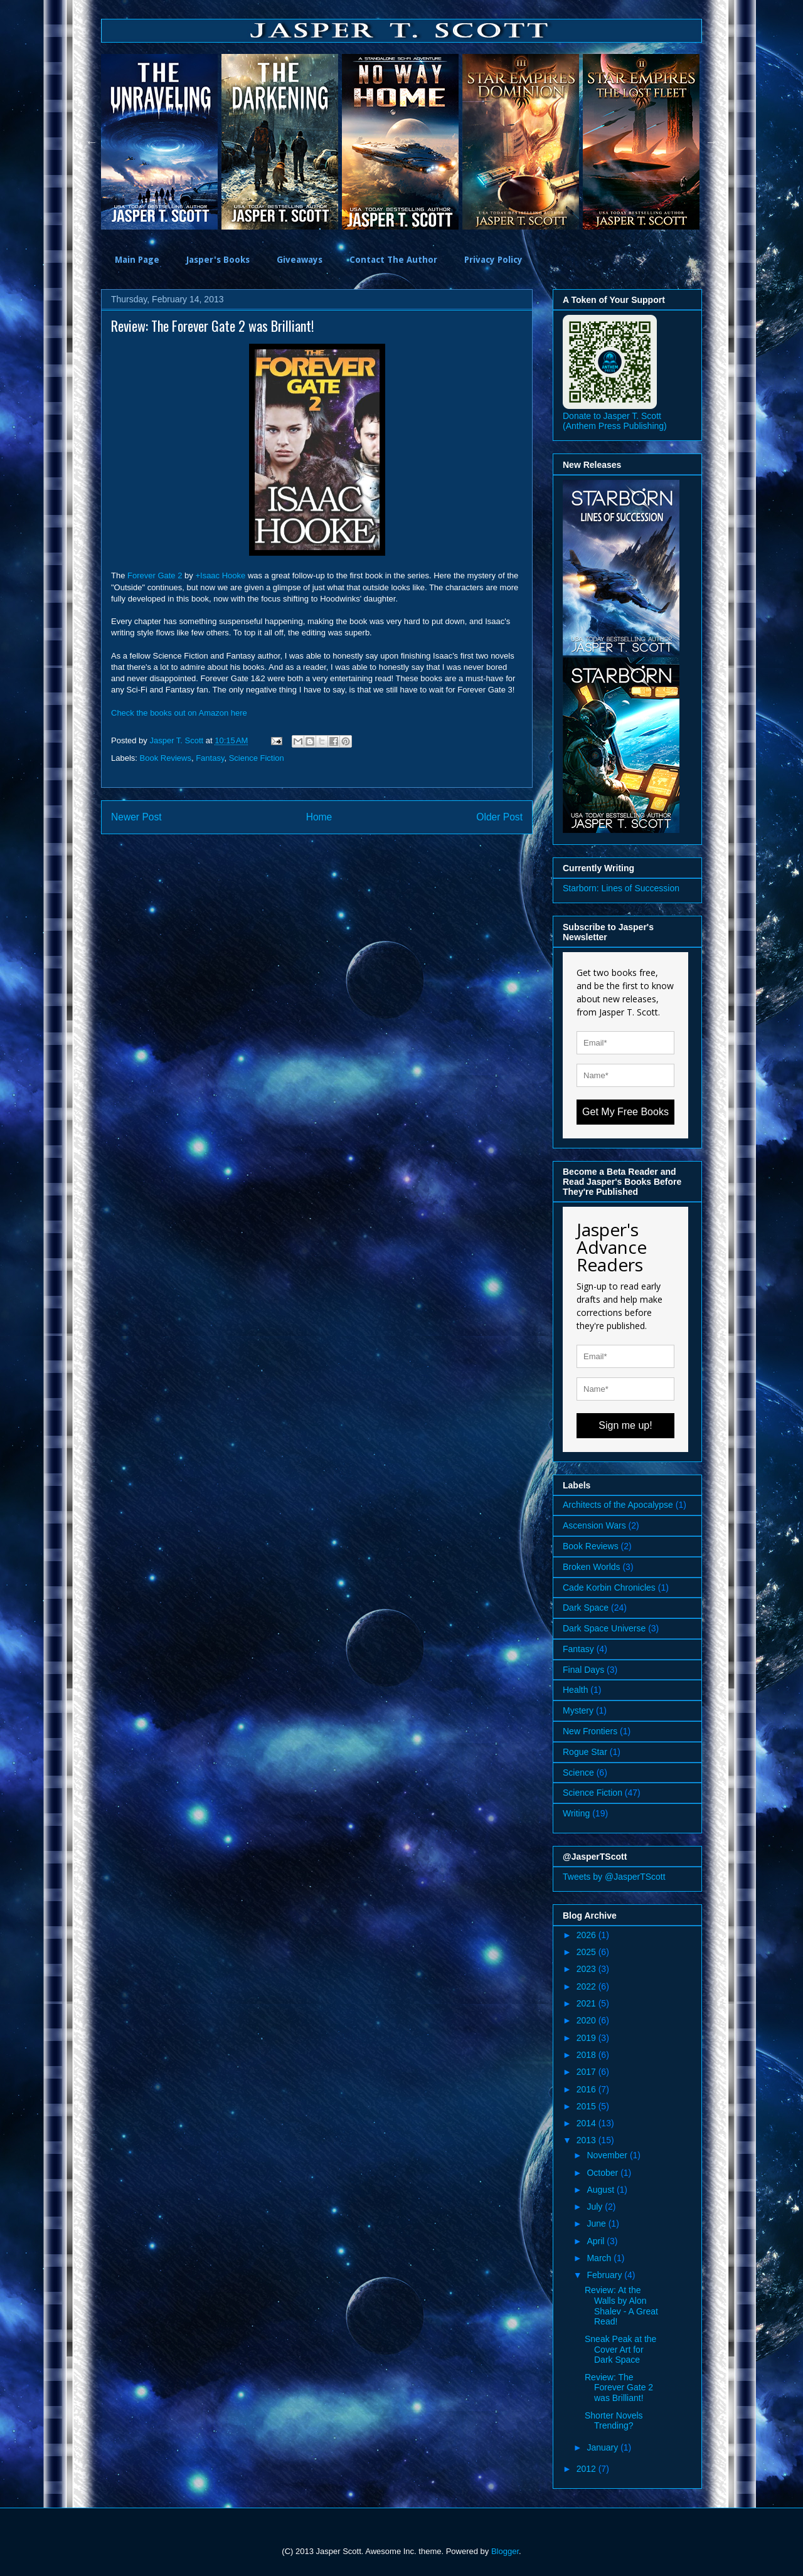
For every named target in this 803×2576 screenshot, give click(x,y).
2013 (587, 2140)
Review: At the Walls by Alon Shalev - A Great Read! (621, 2305)
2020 (587, 2020)
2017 (587, 2072)
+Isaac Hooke (220, 575)
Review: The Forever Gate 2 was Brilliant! (619, 2388)
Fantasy (210, 758)
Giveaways (299, 260)
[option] (161, 142)
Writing (576, 1813)
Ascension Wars (594, 1525)
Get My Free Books (625, 1111)
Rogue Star (585, 1752)
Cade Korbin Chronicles (609, 1587)
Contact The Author (393, 260)
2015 (587, 2106)
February (605, 2275)
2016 (587, 2089)
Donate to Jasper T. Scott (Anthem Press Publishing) (615, 421)
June (597, 2223)
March (600, 2258)
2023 (587, 1969)
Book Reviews (165, 758)
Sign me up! (625, 1425)
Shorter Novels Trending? (614, 2420)
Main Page (137, 260)
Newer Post (136, 817)
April (597, 2241)
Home (319, 817)
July (596, 2207)
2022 (587, 1986)
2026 (587, 1935)
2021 (587, 2003)
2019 (587, 2038)
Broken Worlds (591, 1567)
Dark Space (586, 1608)
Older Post (499, 817)
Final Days (583, 1670)
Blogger (505, 2551)
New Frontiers (590, 1731)
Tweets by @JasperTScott (614, 1877)
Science (578, 1773)
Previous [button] (91, 141)
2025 (587, 1952)
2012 (587, 2469)
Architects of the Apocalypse (618, 1505)
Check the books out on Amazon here (179, 713)
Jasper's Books (218, 260)
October (603, 2173)
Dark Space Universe (604, 1628)
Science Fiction (256, 758)
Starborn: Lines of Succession (621, 888)
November (608, 2155)
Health (575, 1690)
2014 (587, 2123)
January (603, 2447)
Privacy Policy (493, 260)
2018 (587, 2055)
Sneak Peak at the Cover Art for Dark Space (620, 2349)
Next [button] (711, 141)
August (601, 2190)
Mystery (578, 1710)
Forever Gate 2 (154, 575)
